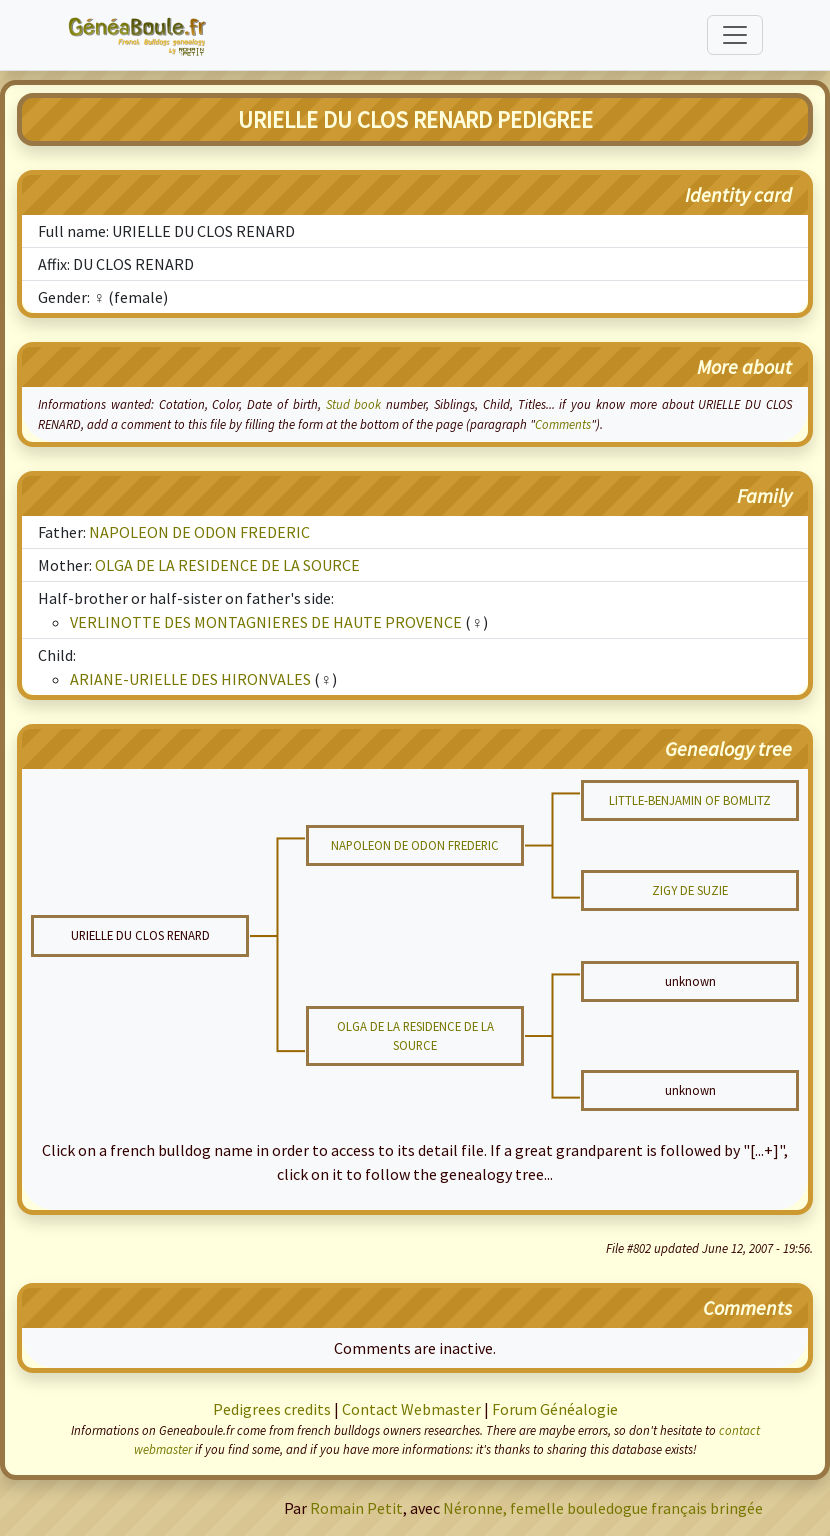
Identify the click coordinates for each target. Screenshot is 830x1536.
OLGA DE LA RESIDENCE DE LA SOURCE (227, 565)
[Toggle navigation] (735, 35)
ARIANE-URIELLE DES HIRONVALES (190, 679)
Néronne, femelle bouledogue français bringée (603, 1508)
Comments (563, 424)
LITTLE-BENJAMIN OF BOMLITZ (690, 800)
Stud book (354, 404)
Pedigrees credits (272, 1409)
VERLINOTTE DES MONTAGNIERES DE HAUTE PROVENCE (266, 622)
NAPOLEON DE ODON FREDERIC (199, 532)
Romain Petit (356, 1508)
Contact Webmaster (411, 1409)
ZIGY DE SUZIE (690, 890)
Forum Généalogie (555, 1409)
